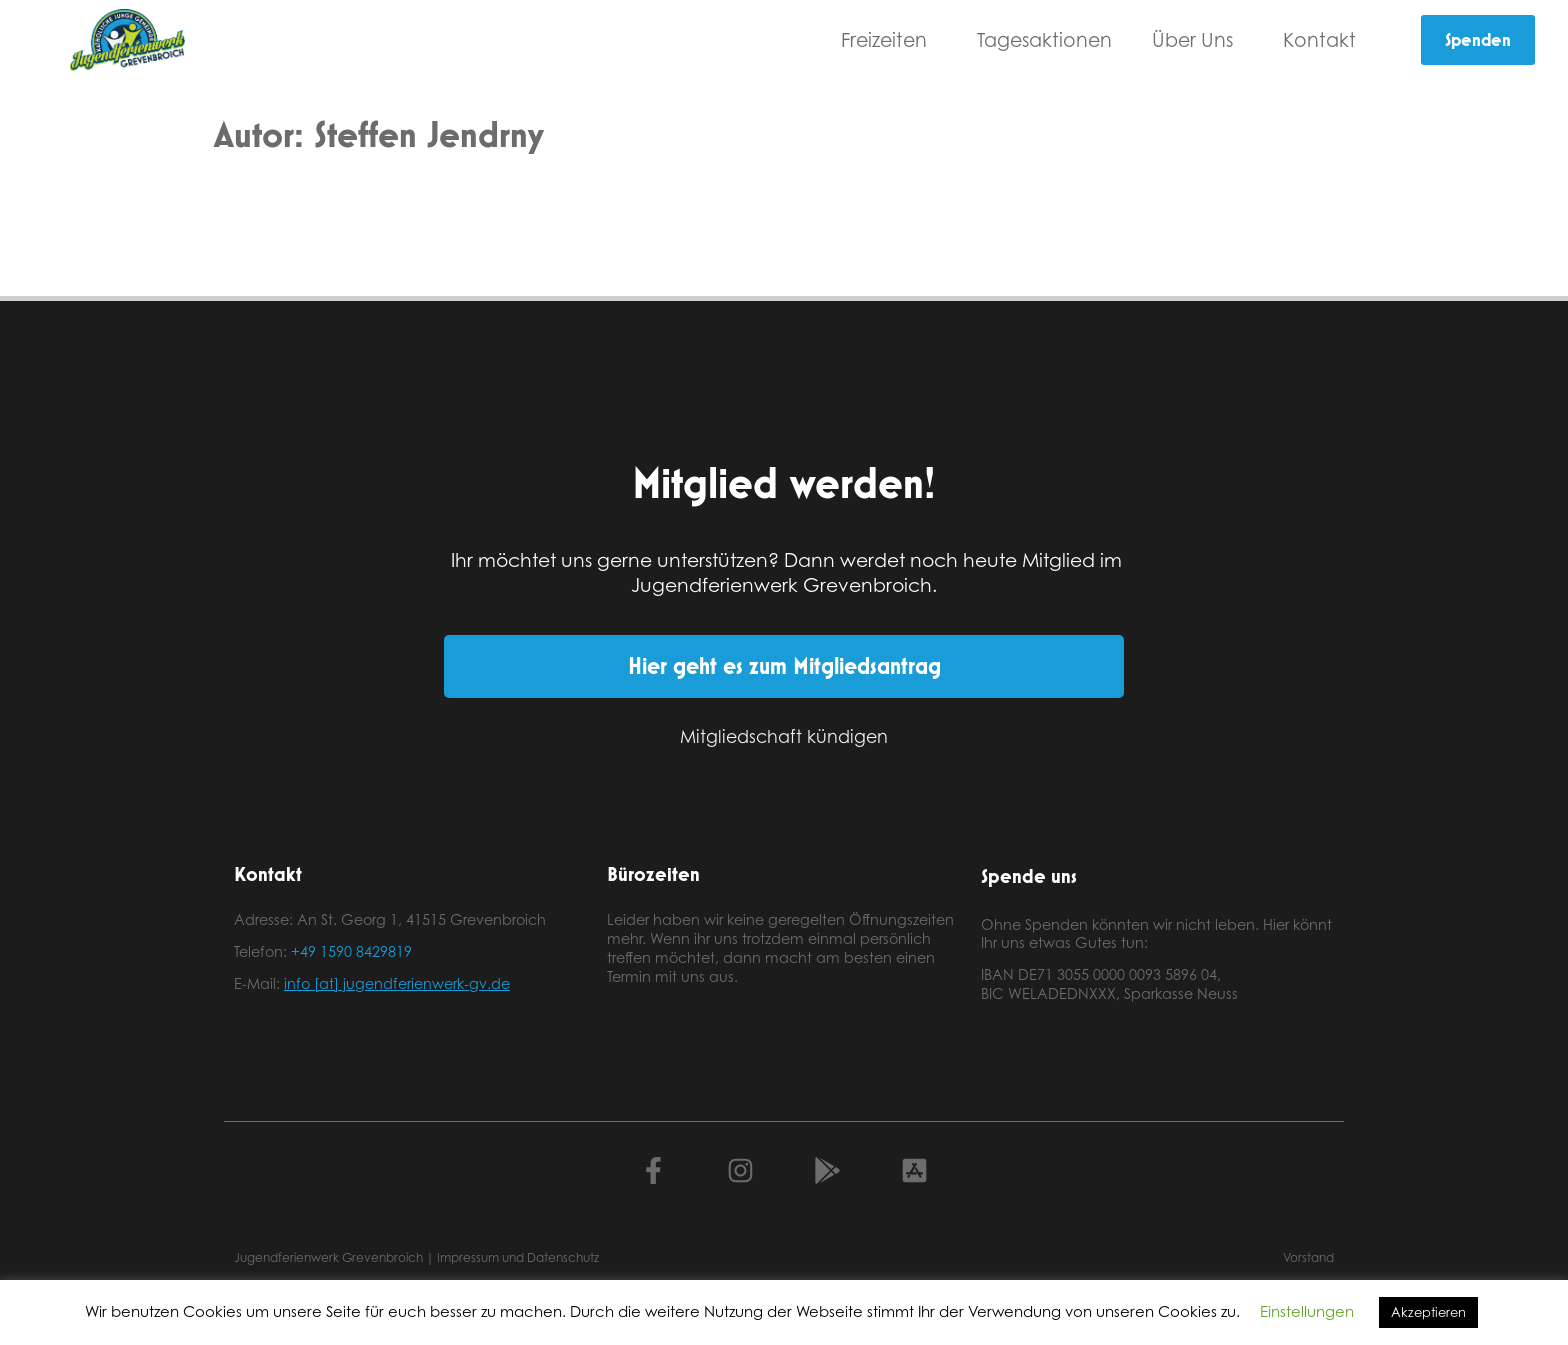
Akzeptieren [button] (1428, 1312)
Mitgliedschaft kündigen (784, 736)
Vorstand (1308, 1257)
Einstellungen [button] (1307, 1311)
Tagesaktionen (1044, 39)
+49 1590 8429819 (351, 951)
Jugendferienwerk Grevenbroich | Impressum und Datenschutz (416, 1257)
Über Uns (1197, 39)
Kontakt (1324, 39)
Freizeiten (889, 39)
